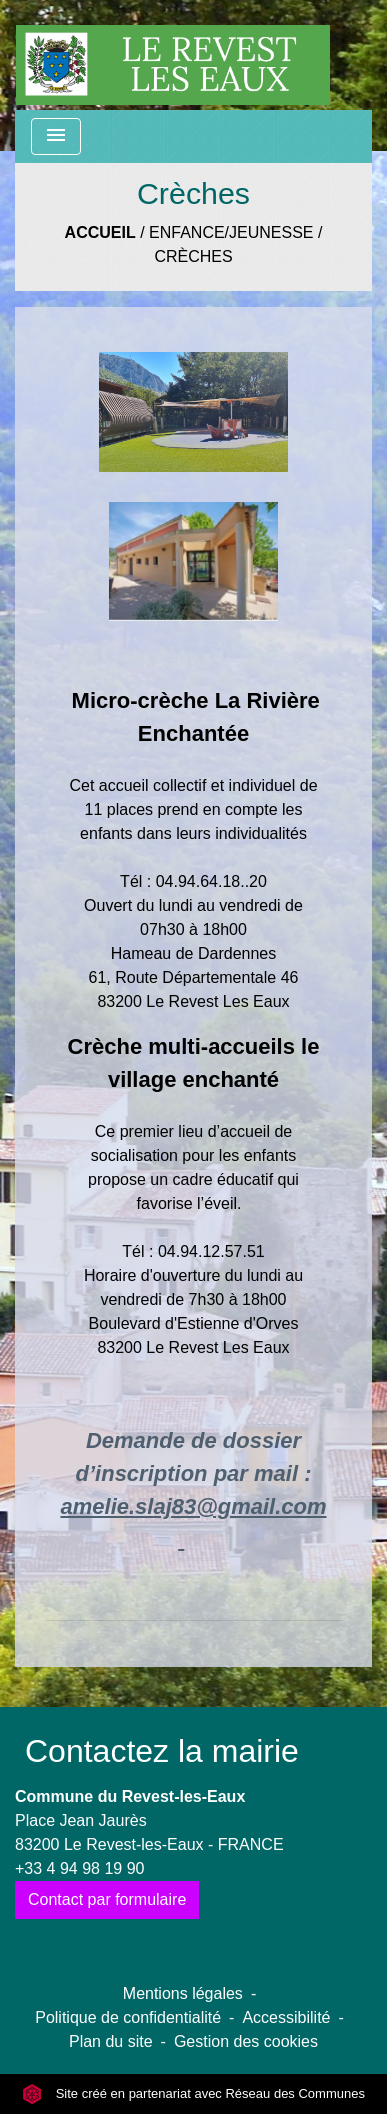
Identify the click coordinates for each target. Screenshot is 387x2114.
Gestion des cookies (246, 2041)
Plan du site (111, 2041)
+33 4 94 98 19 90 (79, 1868)
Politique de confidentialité (128, 2017)
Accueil (100, 232)
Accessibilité (286, 2017)
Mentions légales (183, 1993)
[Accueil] (173, 55)
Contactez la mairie (162, 1751)
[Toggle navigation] (56, 136)
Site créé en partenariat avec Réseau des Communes (193, 2093)
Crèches (193, 256)
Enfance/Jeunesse (231, 232)
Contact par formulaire (107, 1899)
